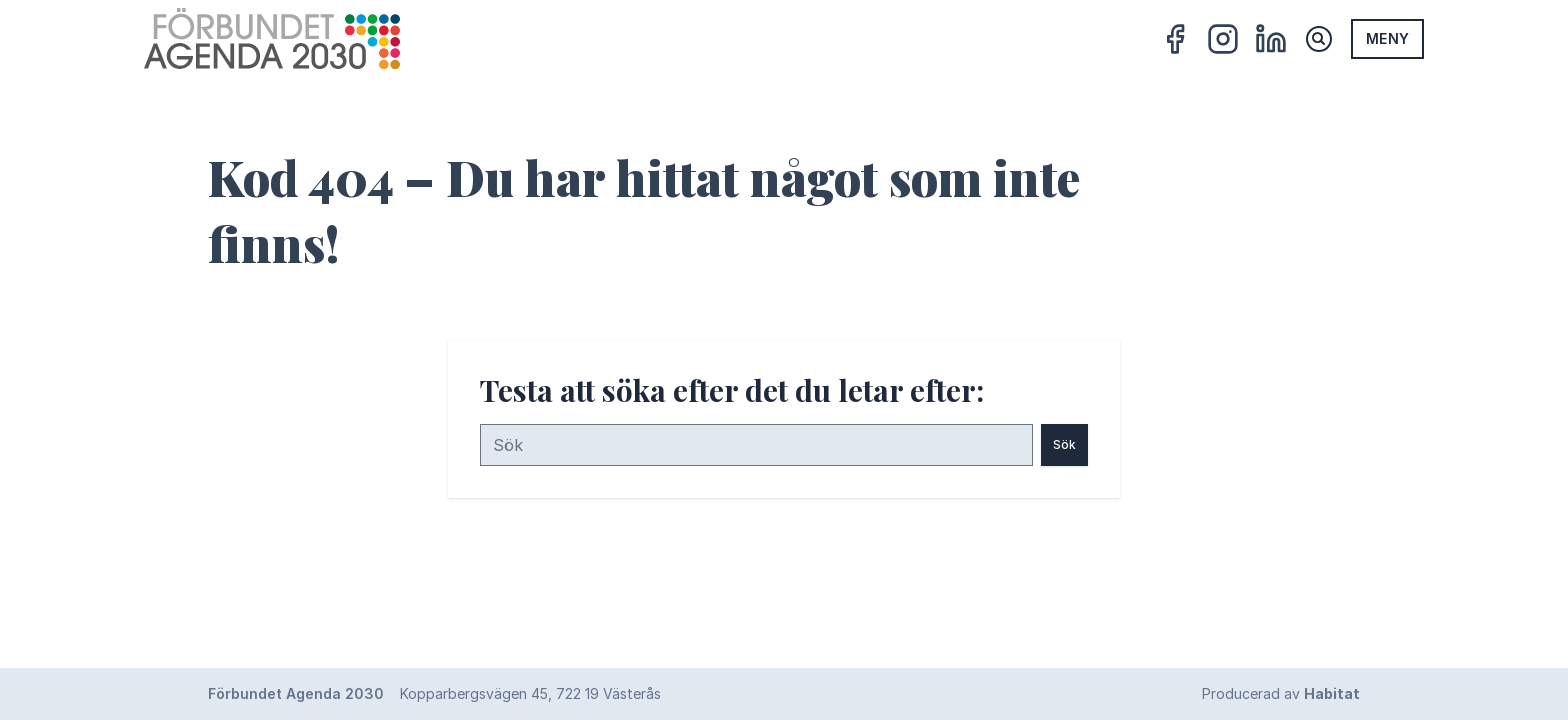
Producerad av (1281, 693)
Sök (1064, 444)
